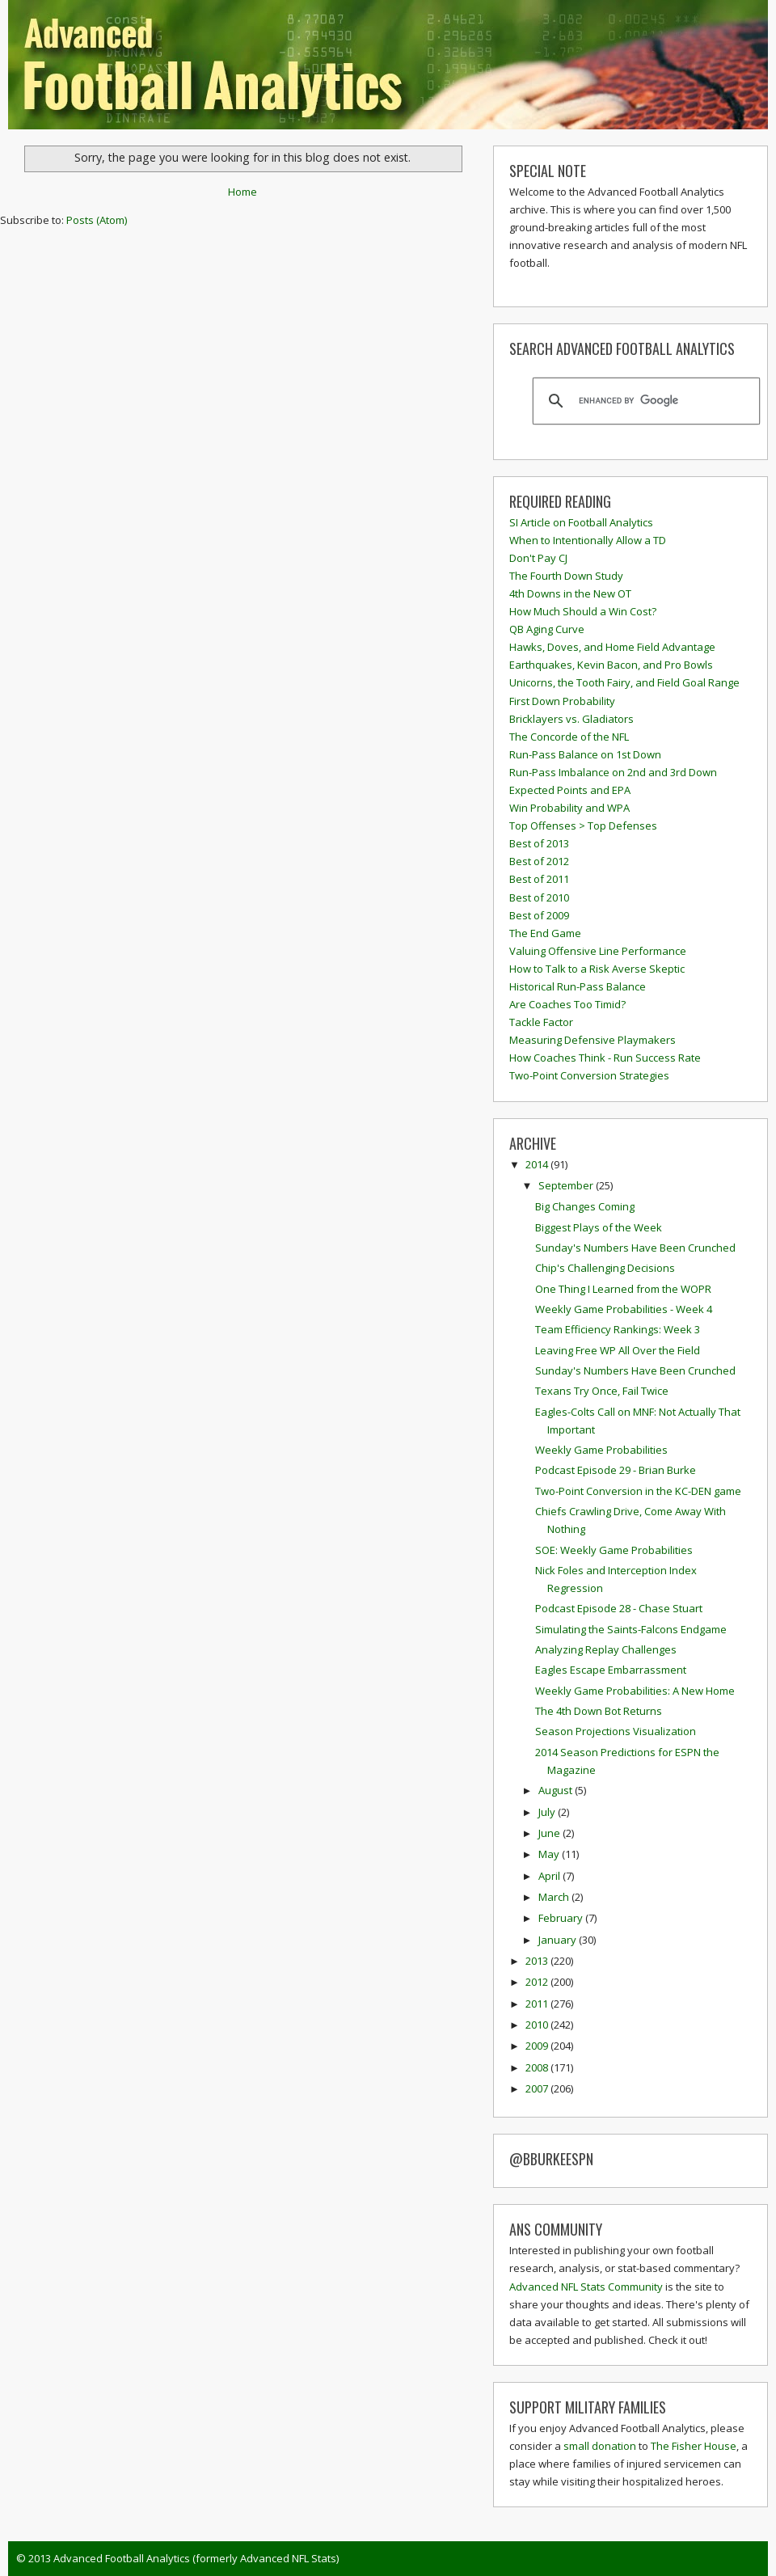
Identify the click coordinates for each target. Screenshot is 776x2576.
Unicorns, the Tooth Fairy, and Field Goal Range (624, 682)
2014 (537, 1164)
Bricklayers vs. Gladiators (571, 719)
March (554, 1897)
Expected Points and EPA (569, 790)
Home (242, 191)
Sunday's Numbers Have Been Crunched (635, 1247)
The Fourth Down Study (566, 575)
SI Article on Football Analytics (581, 522)
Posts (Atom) (96, 220)
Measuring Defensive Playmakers (592, 1040)
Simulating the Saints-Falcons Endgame (631, 1629)
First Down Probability (562, 701)
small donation (599, 2446)
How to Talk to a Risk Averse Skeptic (597, 968)
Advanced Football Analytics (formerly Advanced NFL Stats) (196, 2558)
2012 (537, 1981)
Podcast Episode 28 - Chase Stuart (618, 1608)
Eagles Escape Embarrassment (610, 1669)
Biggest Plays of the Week (598, 1227)
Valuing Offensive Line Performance (597, 951)
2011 (537, 2003)
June (550, 1833)
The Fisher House (693, 2446)
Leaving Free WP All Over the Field (617, 1350)
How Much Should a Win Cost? (582, 611)
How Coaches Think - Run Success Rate (605, 1057)
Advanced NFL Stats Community (586, 2286)
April (550, 1876)
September (567, 1185)
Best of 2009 (539, 915)
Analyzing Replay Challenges (606, 1649)
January (558, 1939)
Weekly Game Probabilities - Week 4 (623, 1309)
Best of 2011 (539, 879)
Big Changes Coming (585, 1206)
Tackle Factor (541, 1022)
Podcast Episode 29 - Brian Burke (615, 1470)
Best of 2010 (539, 897)
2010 (537, 2024)
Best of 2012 (539, 861)
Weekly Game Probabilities (601, 1449)
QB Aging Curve (546, 629)
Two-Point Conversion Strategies (589, 1075)
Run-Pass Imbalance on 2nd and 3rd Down (613, 772)
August (556, 1790)
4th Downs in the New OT (570, 593)
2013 (537, 1960)
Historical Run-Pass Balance (577, 986)
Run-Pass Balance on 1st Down (585, 754)
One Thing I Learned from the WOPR (623, 1289)
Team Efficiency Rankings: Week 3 (617, 1329)
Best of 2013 (539, 843)
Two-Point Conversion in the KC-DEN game (638, 1491)
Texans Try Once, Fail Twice (601, 1390)
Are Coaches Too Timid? (567, 1004)
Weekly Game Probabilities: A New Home (635, 1690)
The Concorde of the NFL (569, 736)
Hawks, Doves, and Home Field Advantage (612, 647)
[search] (644, 401)
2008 (537, 2067)
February (561, 1918)
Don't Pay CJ (538, 558)
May (550, 1854)
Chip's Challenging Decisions (605, 1268)
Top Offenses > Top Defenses (583, 825)
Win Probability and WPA (569, 807)
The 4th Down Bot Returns (598, 1711)
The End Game (545, 933)
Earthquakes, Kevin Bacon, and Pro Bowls (611, 664)
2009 (537, 2045)
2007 (537, 2088)
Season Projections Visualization (615, 1731)
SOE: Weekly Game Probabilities (614, 1550)
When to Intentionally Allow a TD (587, 540)
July (548, 1812)
